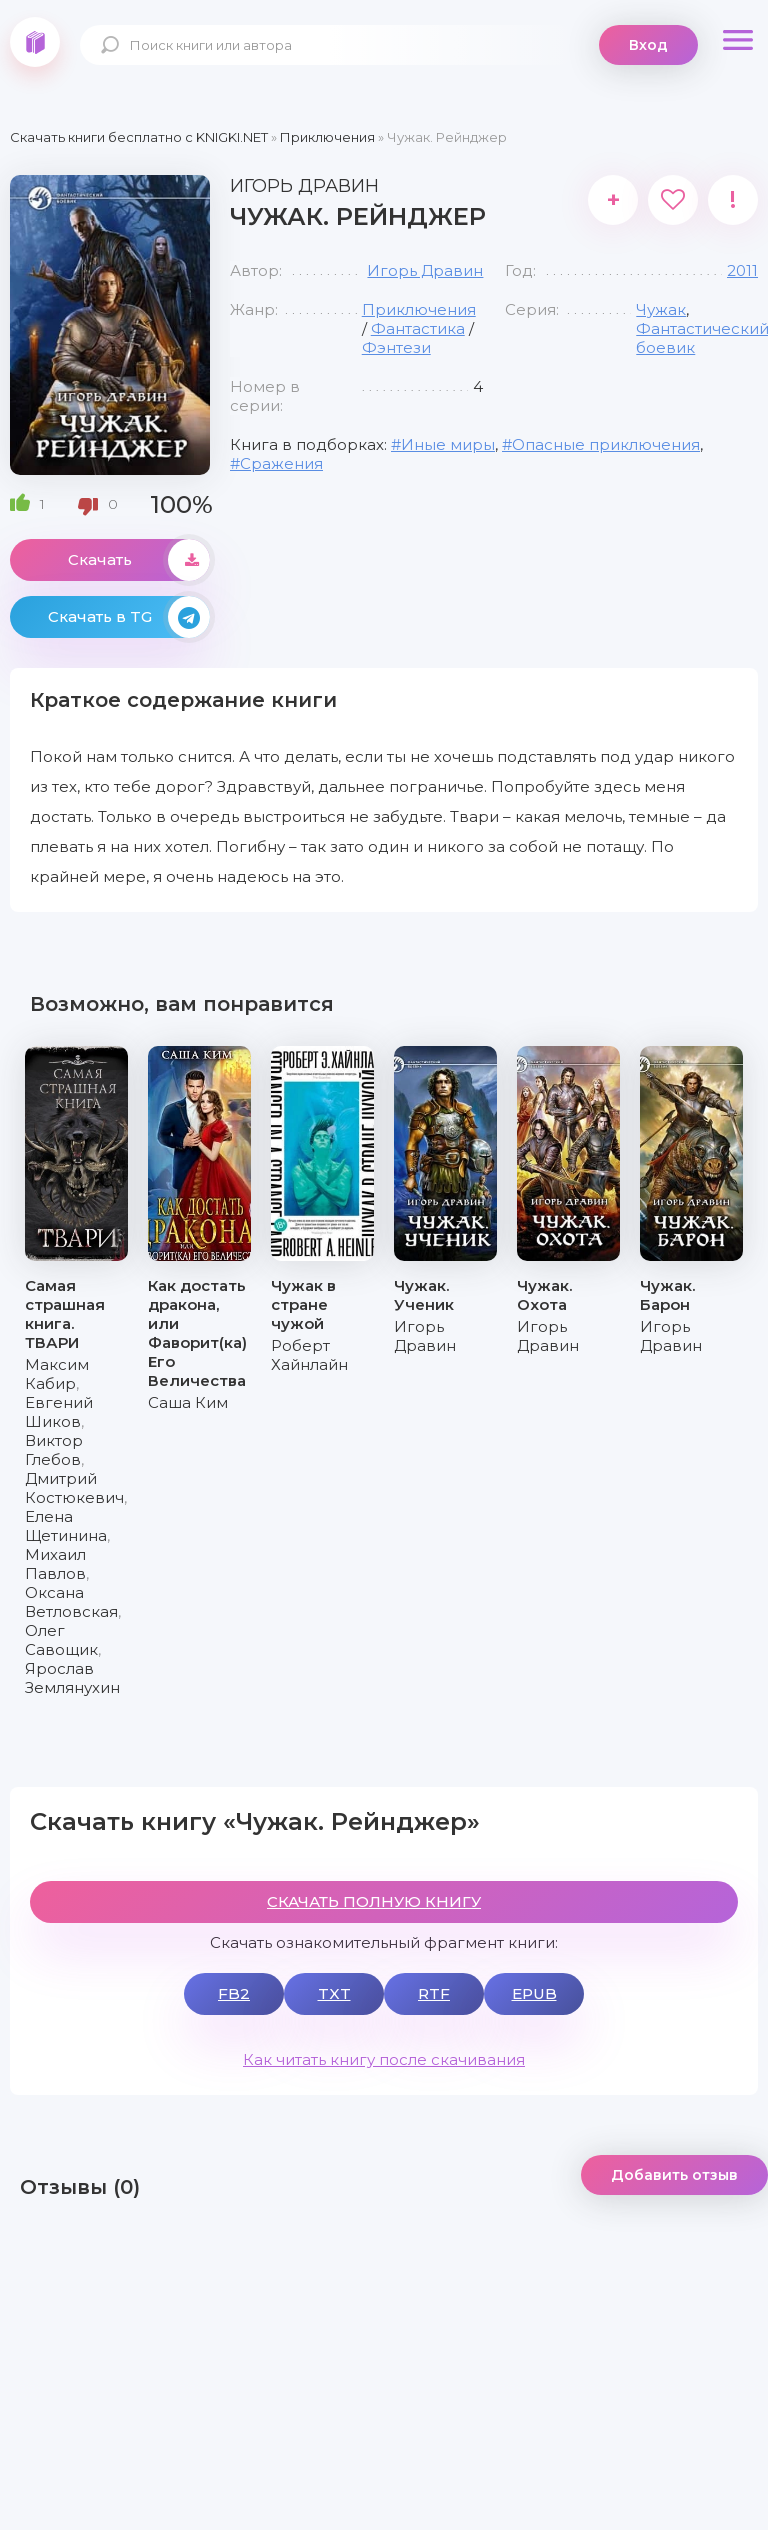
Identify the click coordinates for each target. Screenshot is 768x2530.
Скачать (139, 560)
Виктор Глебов (54, 1450)
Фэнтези (396, 347)
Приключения (419, 309)
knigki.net (35, 42)
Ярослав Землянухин (72, 1678)
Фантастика (418, 328)
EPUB (534, 1993)
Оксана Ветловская (71, 1602)
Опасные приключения (606, 444)
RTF (434, 1993)
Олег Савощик (61, 1640)
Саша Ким (188, 1402)
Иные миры (448, 444)
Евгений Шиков (59, 1412)
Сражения (281, 463)
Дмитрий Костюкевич (74, 1488)
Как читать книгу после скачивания (384, 2059)
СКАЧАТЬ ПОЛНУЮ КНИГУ (374, 1901)
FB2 (234, 1993)
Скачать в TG (129, 617)
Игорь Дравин (425, 270)
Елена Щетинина (66, 1526)
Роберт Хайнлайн (309, 1355)
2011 (742, 270)
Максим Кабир (57, 1374)
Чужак (661, 309)
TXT (334, 1993)
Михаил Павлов (55, 1564)
